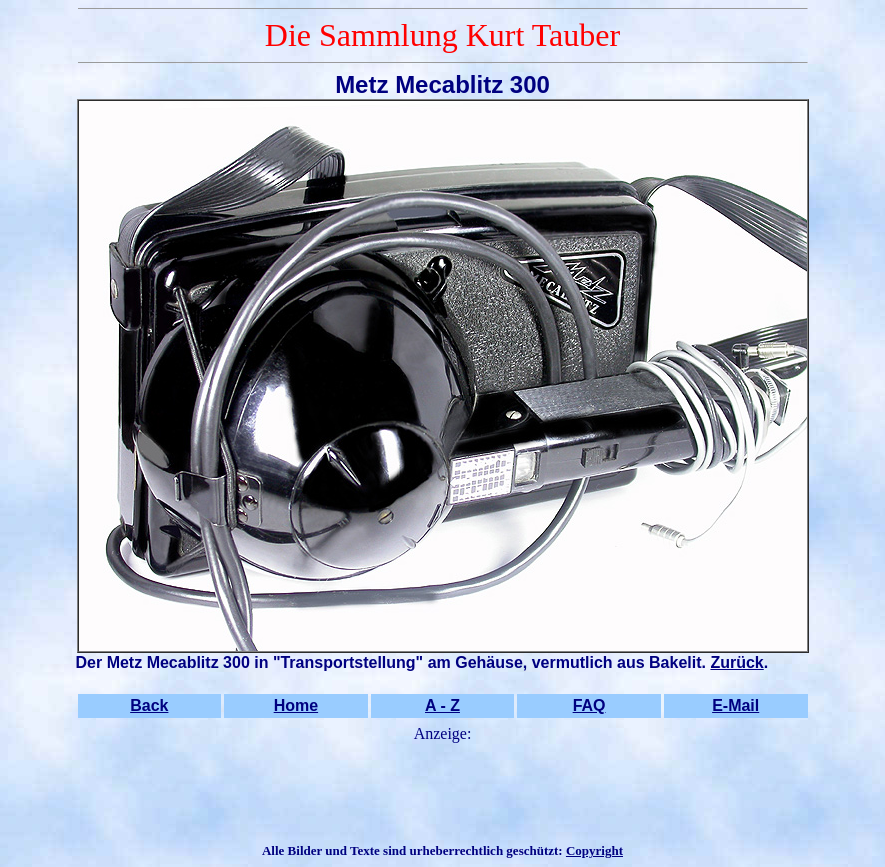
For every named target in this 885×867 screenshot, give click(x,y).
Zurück (736, 662)
